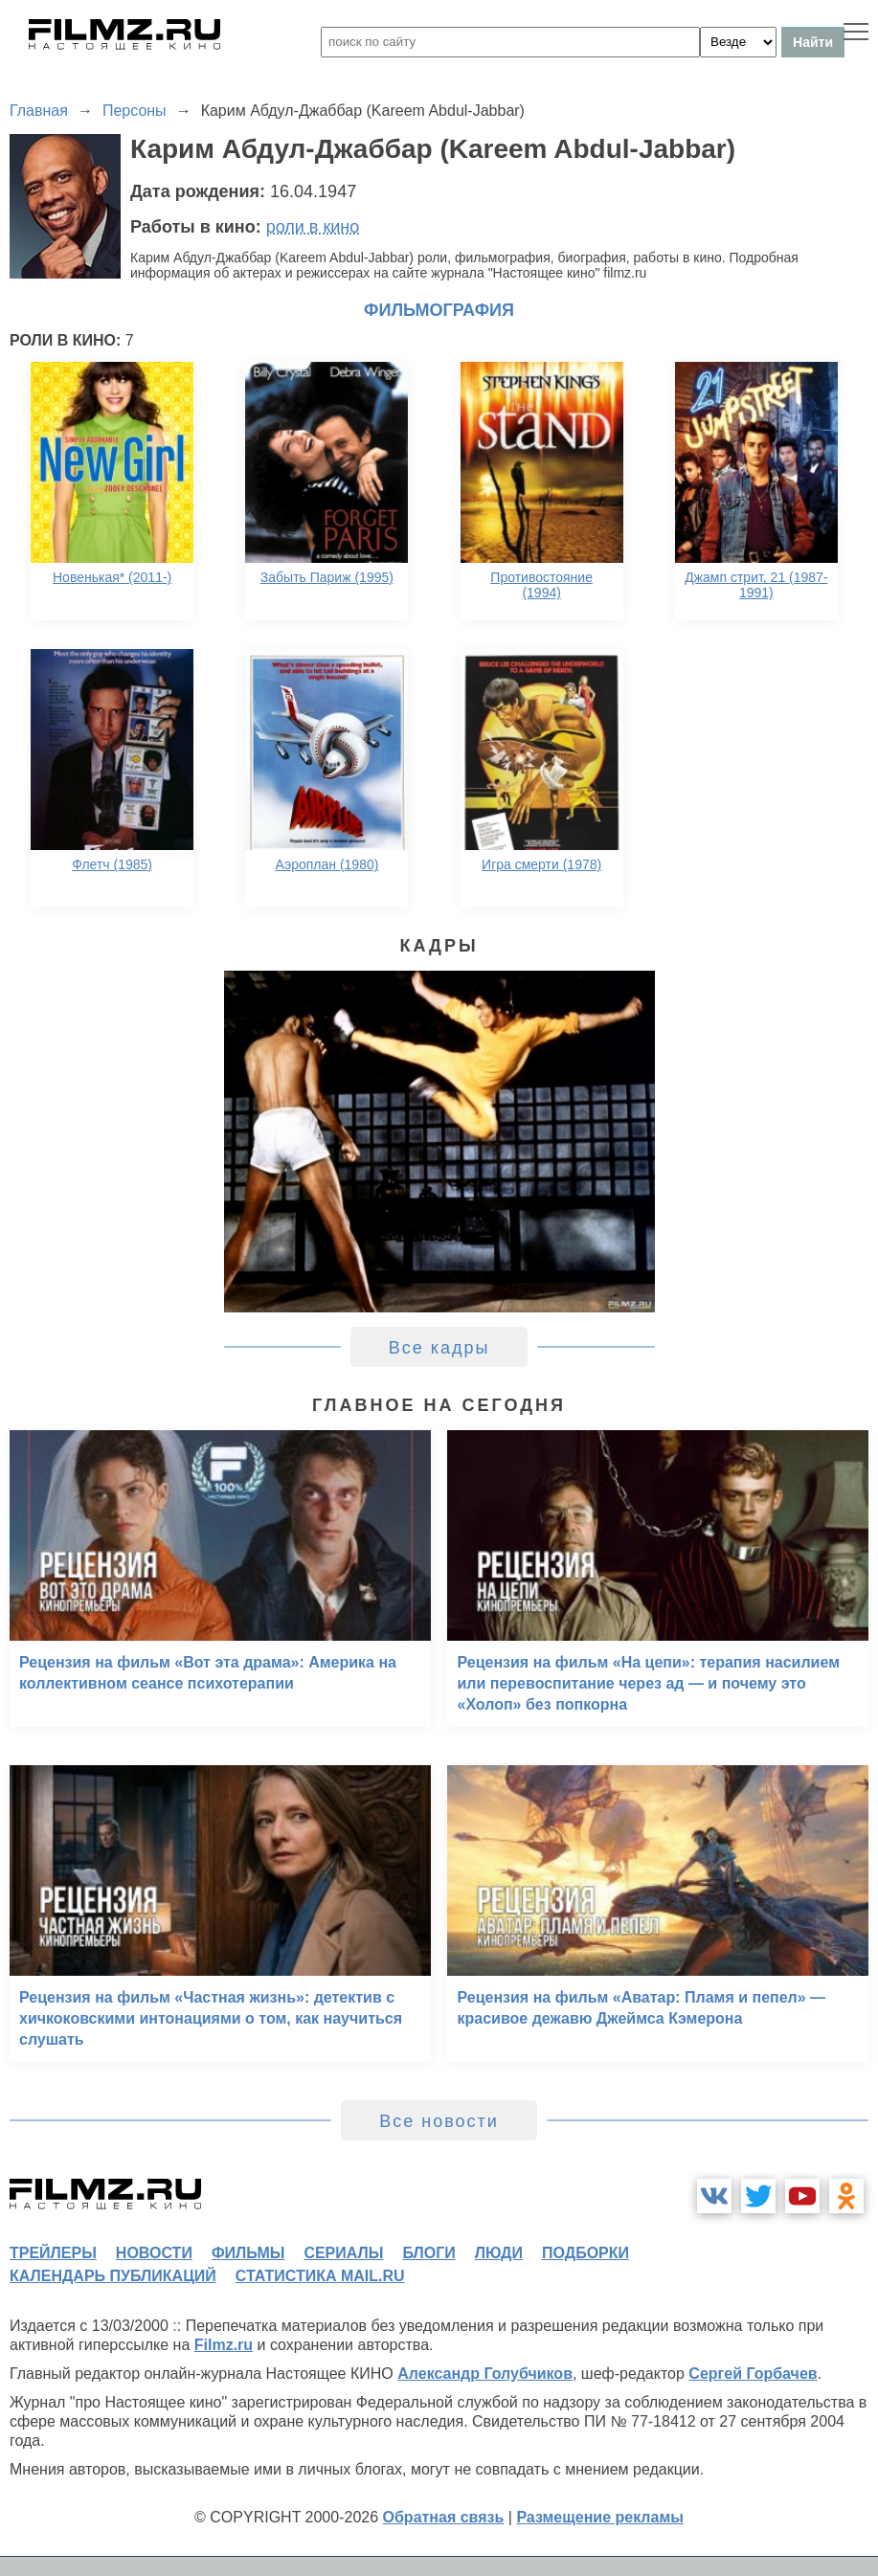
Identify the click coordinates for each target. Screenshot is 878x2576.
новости (154, 2253)
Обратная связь (444, 2517)
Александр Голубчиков (485, 2373)
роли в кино (313, 226)
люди (499, 2253)
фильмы (248, 2253)
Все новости (439, 2121)
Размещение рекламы (600, 2517)
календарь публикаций (113, 2276)
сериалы (343, 2253)
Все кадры (439, 1347)
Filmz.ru (223, 2345)
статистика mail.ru (320, 2276)
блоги (428, 2253)
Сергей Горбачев (752, 2373)
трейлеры (53, 2253)
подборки (585, 2253)
